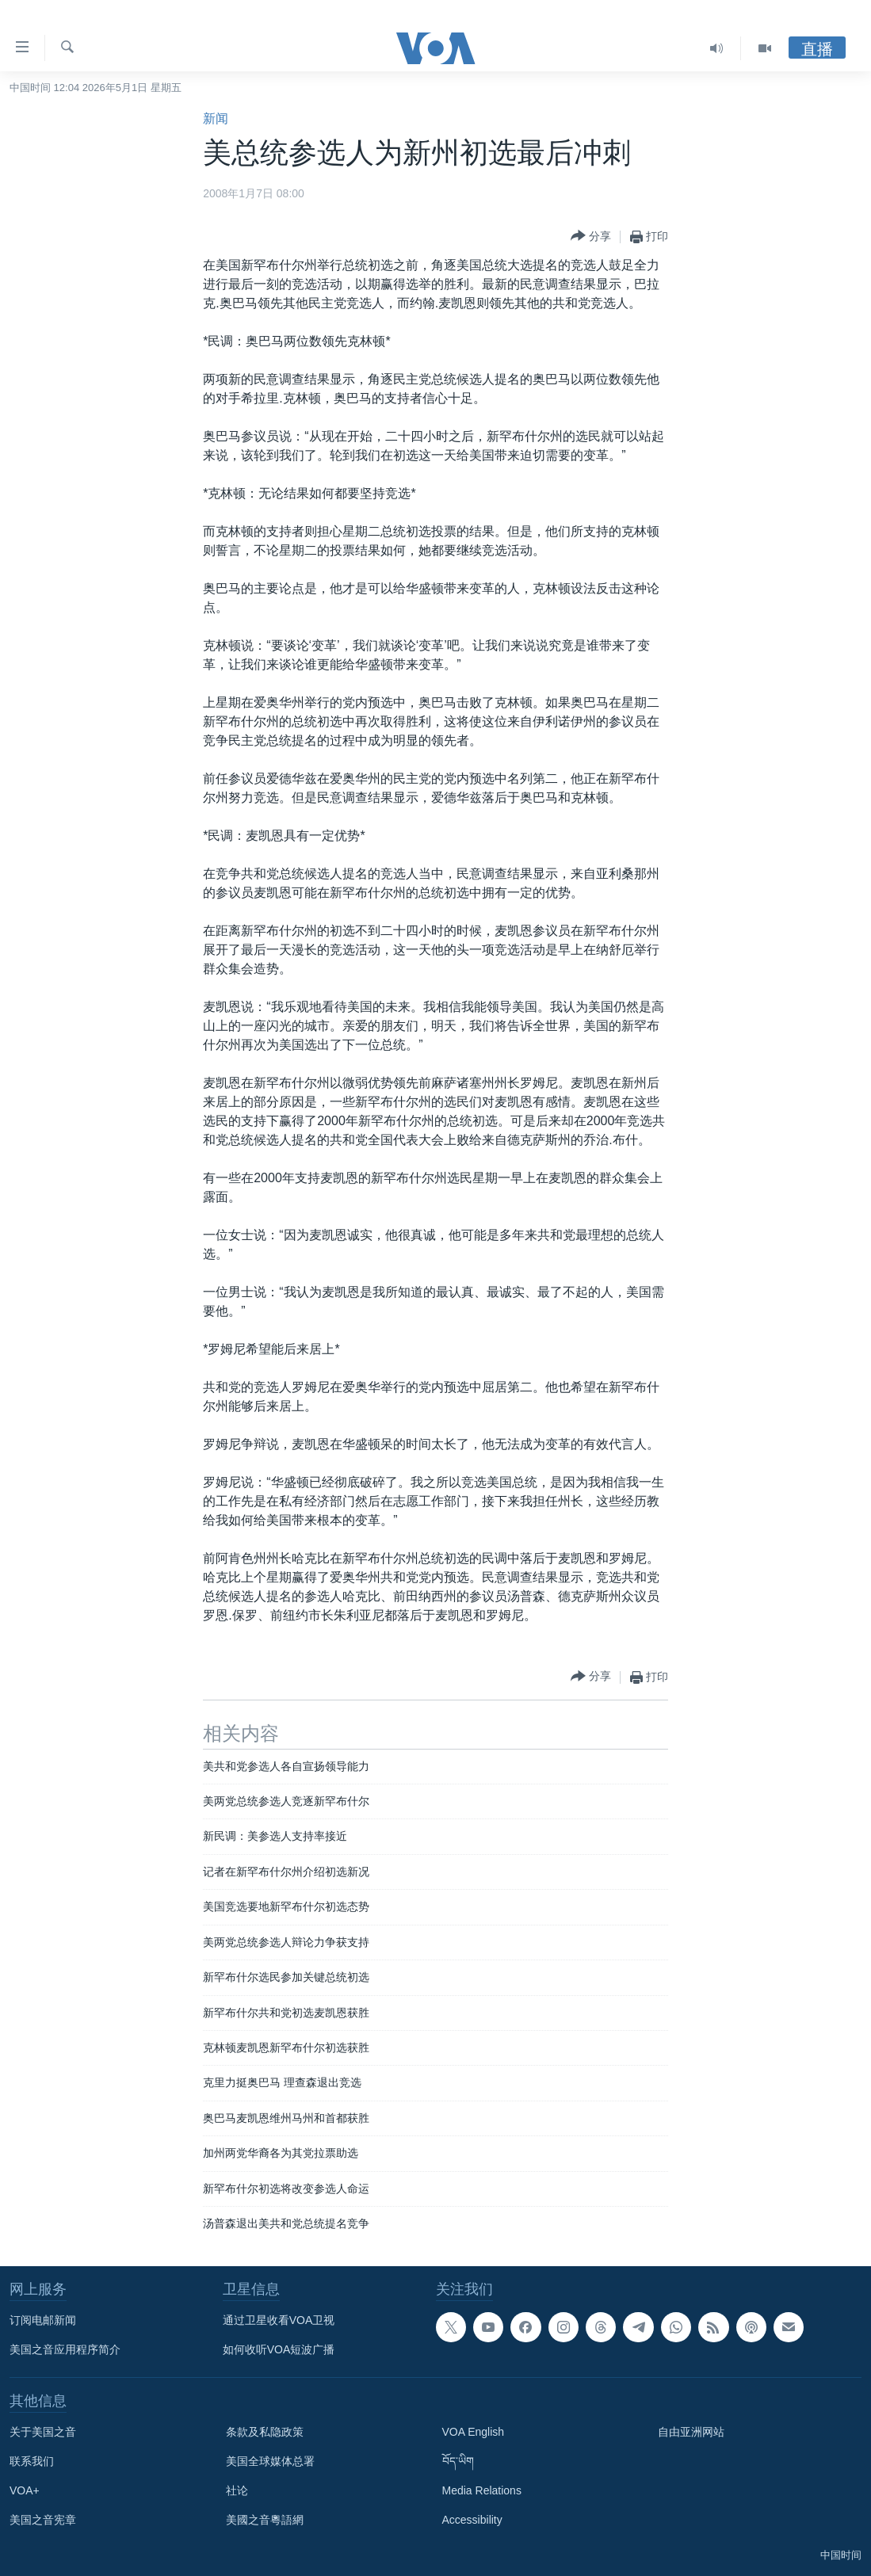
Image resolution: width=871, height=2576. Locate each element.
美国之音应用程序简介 (65, 2349)
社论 (237, 2490)
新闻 (215, 118)
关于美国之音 (43, 2431)
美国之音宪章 (43, 2519)
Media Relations (481, 2490)
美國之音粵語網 (265, 2519)
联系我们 (32, 2461)
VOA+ (25, 2490)
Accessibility (472, 2519)
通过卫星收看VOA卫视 (279, 2320)
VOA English (473, 2431)
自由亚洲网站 (691, 2431)
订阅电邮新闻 (43, 2320)
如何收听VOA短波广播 (279, 2349)
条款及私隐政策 (265, 2431)
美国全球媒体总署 (270, 2461)
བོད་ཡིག (458, 2461)
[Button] (591, 236)
